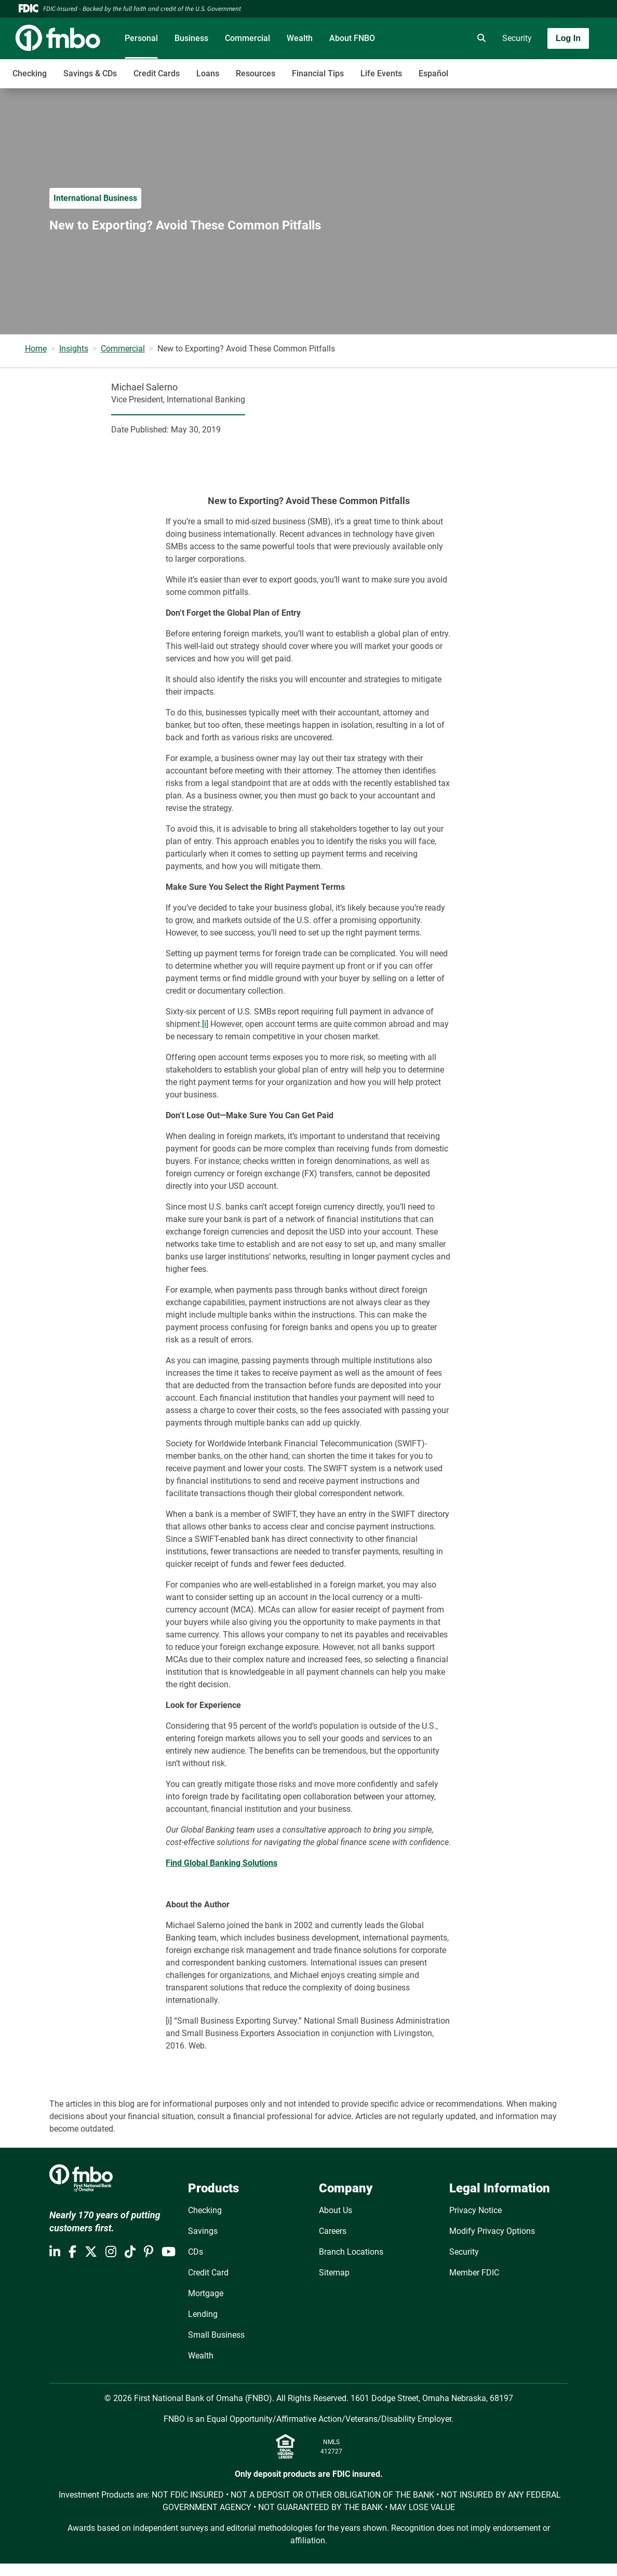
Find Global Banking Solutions (221, 1863)
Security (517, 38)
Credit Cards (156, 73)
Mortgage (205, 2293)
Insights (73, 349)
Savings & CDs (90, 73)
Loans (207, 73)
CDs (195, 2252)
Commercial (247, 38)
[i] (205, 1024)
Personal (141, 38)
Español (433, 73)
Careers (332, 2231)
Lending (203, 2314)
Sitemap (334, 2272)
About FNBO (352, 38)
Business (191, 38)
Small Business (216, 2335)
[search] (479, 38)
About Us (335, 2210)
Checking (29, 73)
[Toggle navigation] (535, 68)
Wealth (300, 38)
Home (36, 349)
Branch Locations (351, 2252)
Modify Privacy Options (492, 2231)
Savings (203, 2231)
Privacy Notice (475, 2210)
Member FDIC (474, 2272)
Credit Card (208, 2272)
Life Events (381, 73)
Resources (255, 73)
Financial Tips (318, 73)
